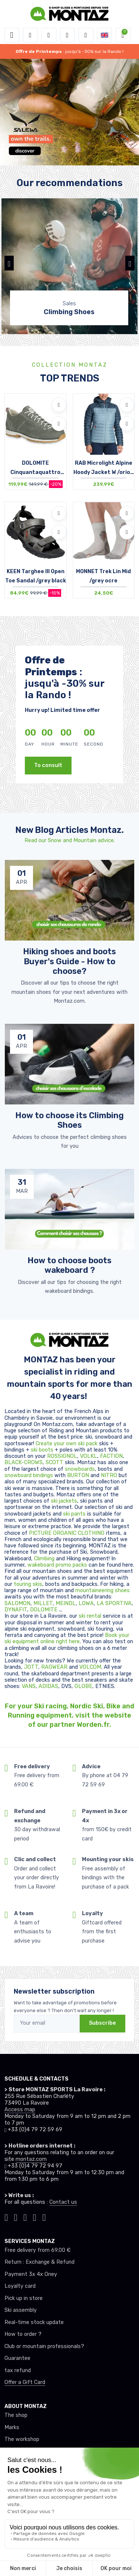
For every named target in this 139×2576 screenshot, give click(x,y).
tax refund (17, 2370)
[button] (30, 35)
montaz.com (31, 2159)
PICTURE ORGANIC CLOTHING (67, 1533)
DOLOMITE (44, 1610)
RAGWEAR (55, 1667)
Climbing (45, 1559)
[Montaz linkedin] (44, 2217)
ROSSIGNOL (62, 1456)
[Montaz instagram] (16, 2217)
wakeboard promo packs (57, 1565)
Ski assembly (20, 2310)
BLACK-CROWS (23, 1462)
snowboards (80, 1469)
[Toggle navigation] (11, 35)
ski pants (74, 1514)
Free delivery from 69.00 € (37, 2250)
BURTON (78, 1475)
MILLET (43, 1603)
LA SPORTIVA (114, 1603)
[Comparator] (86, 35)
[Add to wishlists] (59, 404)
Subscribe (102, 2023)
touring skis (28, 1584)
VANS (29, 1686)
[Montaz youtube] (35, 2217)
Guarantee (17, 2358)
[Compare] (59, 423)
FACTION (111, 1456)
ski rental (90, 1616)
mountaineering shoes (102, 1590)
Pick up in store (23, 2298)
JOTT (31, 1667)
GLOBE (83, 1686)
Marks (11, 2427)
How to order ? (23, 2334)
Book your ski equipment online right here (66, 1638)
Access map (19, 2109)
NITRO (110, 1475)
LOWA (86, 1603)
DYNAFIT (15, 1610)
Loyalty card (20, 2286)
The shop (15, 2415)
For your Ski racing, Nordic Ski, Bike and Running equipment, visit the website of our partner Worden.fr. (69, 1715)
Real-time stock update (34, 2322)
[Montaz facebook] (25, 2217)
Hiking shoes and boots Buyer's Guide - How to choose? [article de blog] (69, 961)
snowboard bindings (28, 1475)
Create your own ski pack (66, 1443)
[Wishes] (67, 35)
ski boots (43, 1450)
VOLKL (88, 1456)
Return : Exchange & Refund (39, 2262)
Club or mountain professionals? (44, 2346)
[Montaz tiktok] (6, 2217)
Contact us (63, 2202)
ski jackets (64, 1501)
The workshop (21, 2439)
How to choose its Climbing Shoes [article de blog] (69, 1120)
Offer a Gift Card (24, 2382)
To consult (48, 765)
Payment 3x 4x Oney (30, 2274)
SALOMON (17, 1603)
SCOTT (55, 1462)
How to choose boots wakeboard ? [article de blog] (69, 1265)
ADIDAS (48, 1686)
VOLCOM (90, 1667)
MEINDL (66, 1603)
